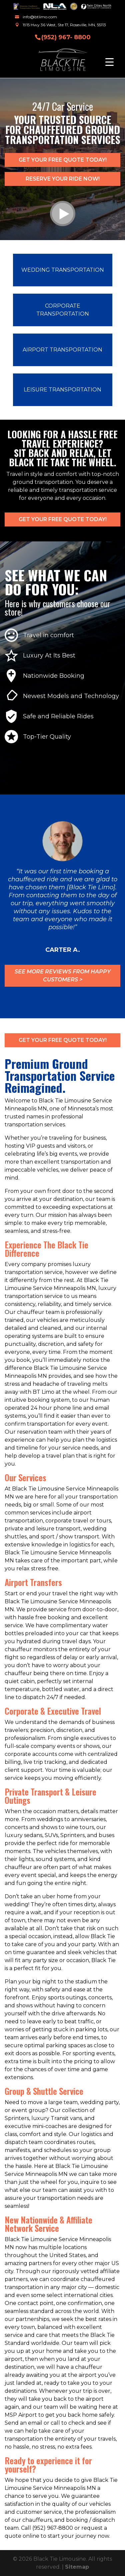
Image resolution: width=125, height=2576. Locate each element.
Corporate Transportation (62, 310)
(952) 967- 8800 (66, 37)
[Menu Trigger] (109, 62)
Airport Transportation (62, 350)
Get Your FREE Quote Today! (63, 160)
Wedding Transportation (62, 270)
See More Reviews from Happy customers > (63, 975)
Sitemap (77, 2567)
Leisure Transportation (62, 389)
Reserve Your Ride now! (63, 179)
